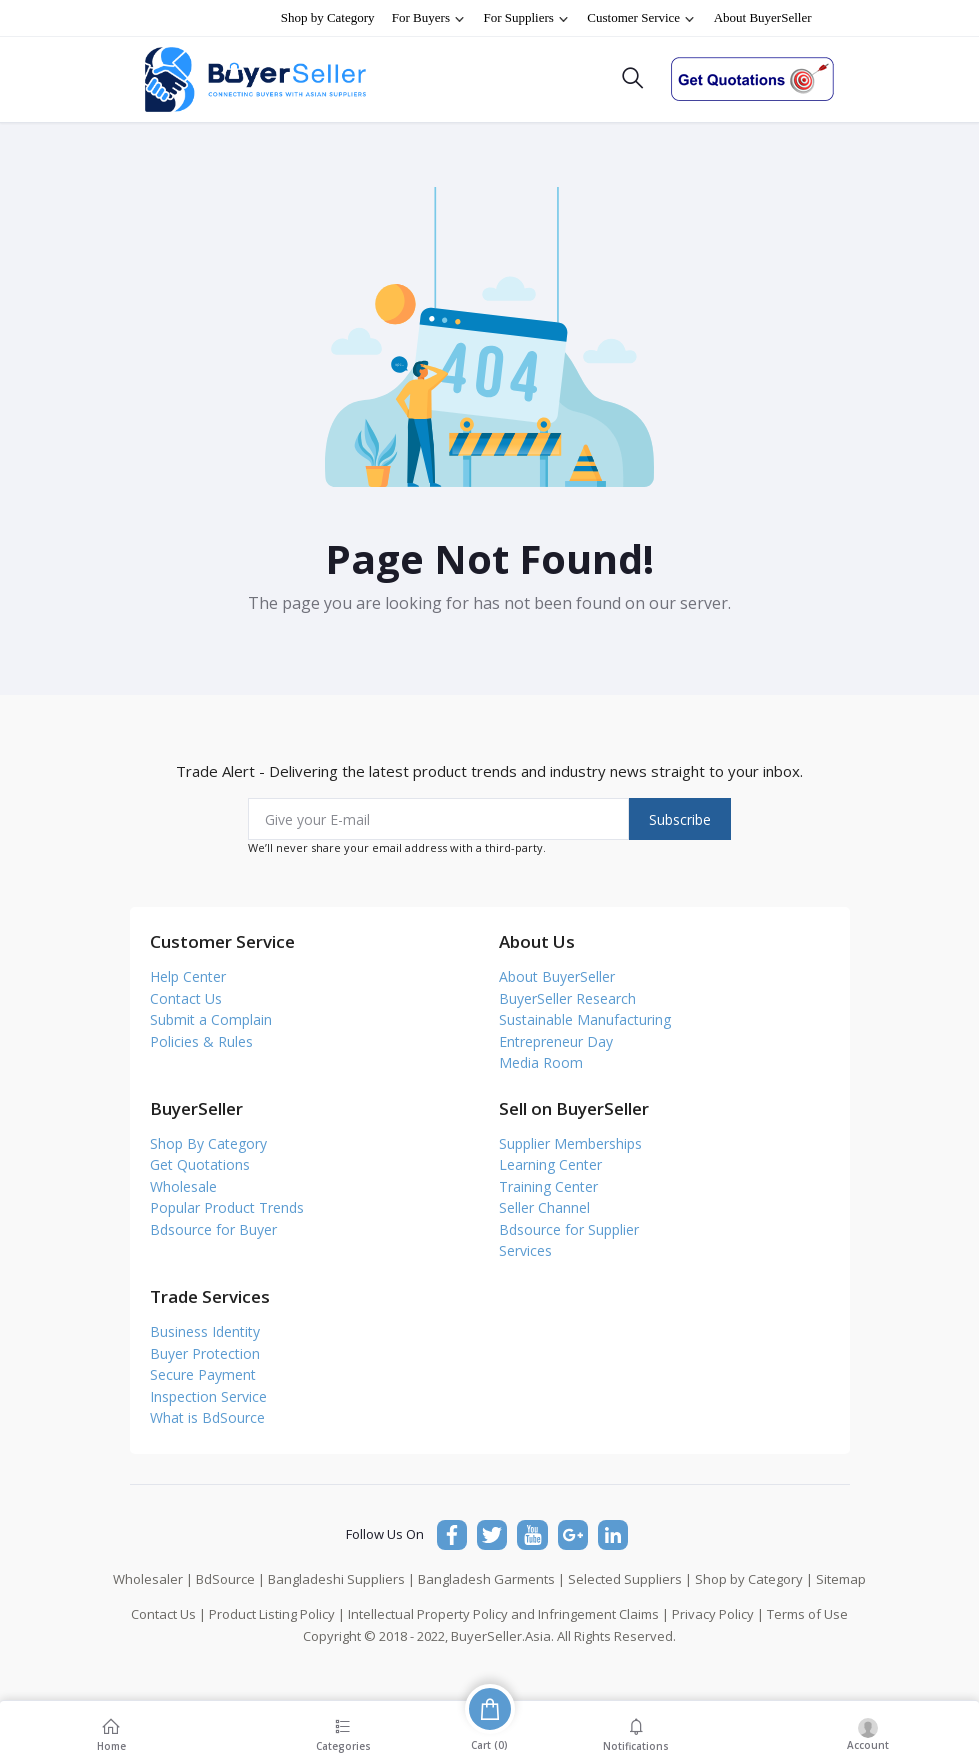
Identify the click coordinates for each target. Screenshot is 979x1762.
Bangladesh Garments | (491, 1579)
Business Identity (205, 1331)
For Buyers (429, 18)
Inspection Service (208, 1396)
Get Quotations (200, 1164)
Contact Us (186, 998)
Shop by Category (328, 17)
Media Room (541, 1062)
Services (525, 1250)
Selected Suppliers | (630, 1579)
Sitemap (841, 1579)
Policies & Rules (201, 1041)
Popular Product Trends (227, 1207)
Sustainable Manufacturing (585, 1019)
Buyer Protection (205, 1353)
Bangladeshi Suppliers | (341, 1579)
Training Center (548, 1186)
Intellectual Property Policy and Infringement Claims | (508, 1614)
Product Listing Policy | (277, 1614)
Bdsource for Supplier (569, 1229)
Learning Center (550, 1164)
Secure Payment (203, 1374)
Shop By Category (208, 1143)
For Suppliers (526, 18)
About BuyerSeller (763, 17)
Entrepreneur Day (556, 1041)
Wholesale (183, 1186)
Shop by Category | (754, 1579)
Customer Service (641, 18)
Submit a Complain (211, 1019)
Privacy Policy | (718, 1614)
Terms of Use (807, 1614)
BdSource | (230, 1579)
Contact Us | (168, 1614)
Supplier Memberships (570, 1143)
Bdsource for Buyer (213, 1229)
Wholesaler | (153, 1579)
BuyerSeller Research (567, 998)
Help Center (188, 976)
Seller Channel (544, 1207)
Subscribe (680, 819)
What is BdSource (207, 1417)
